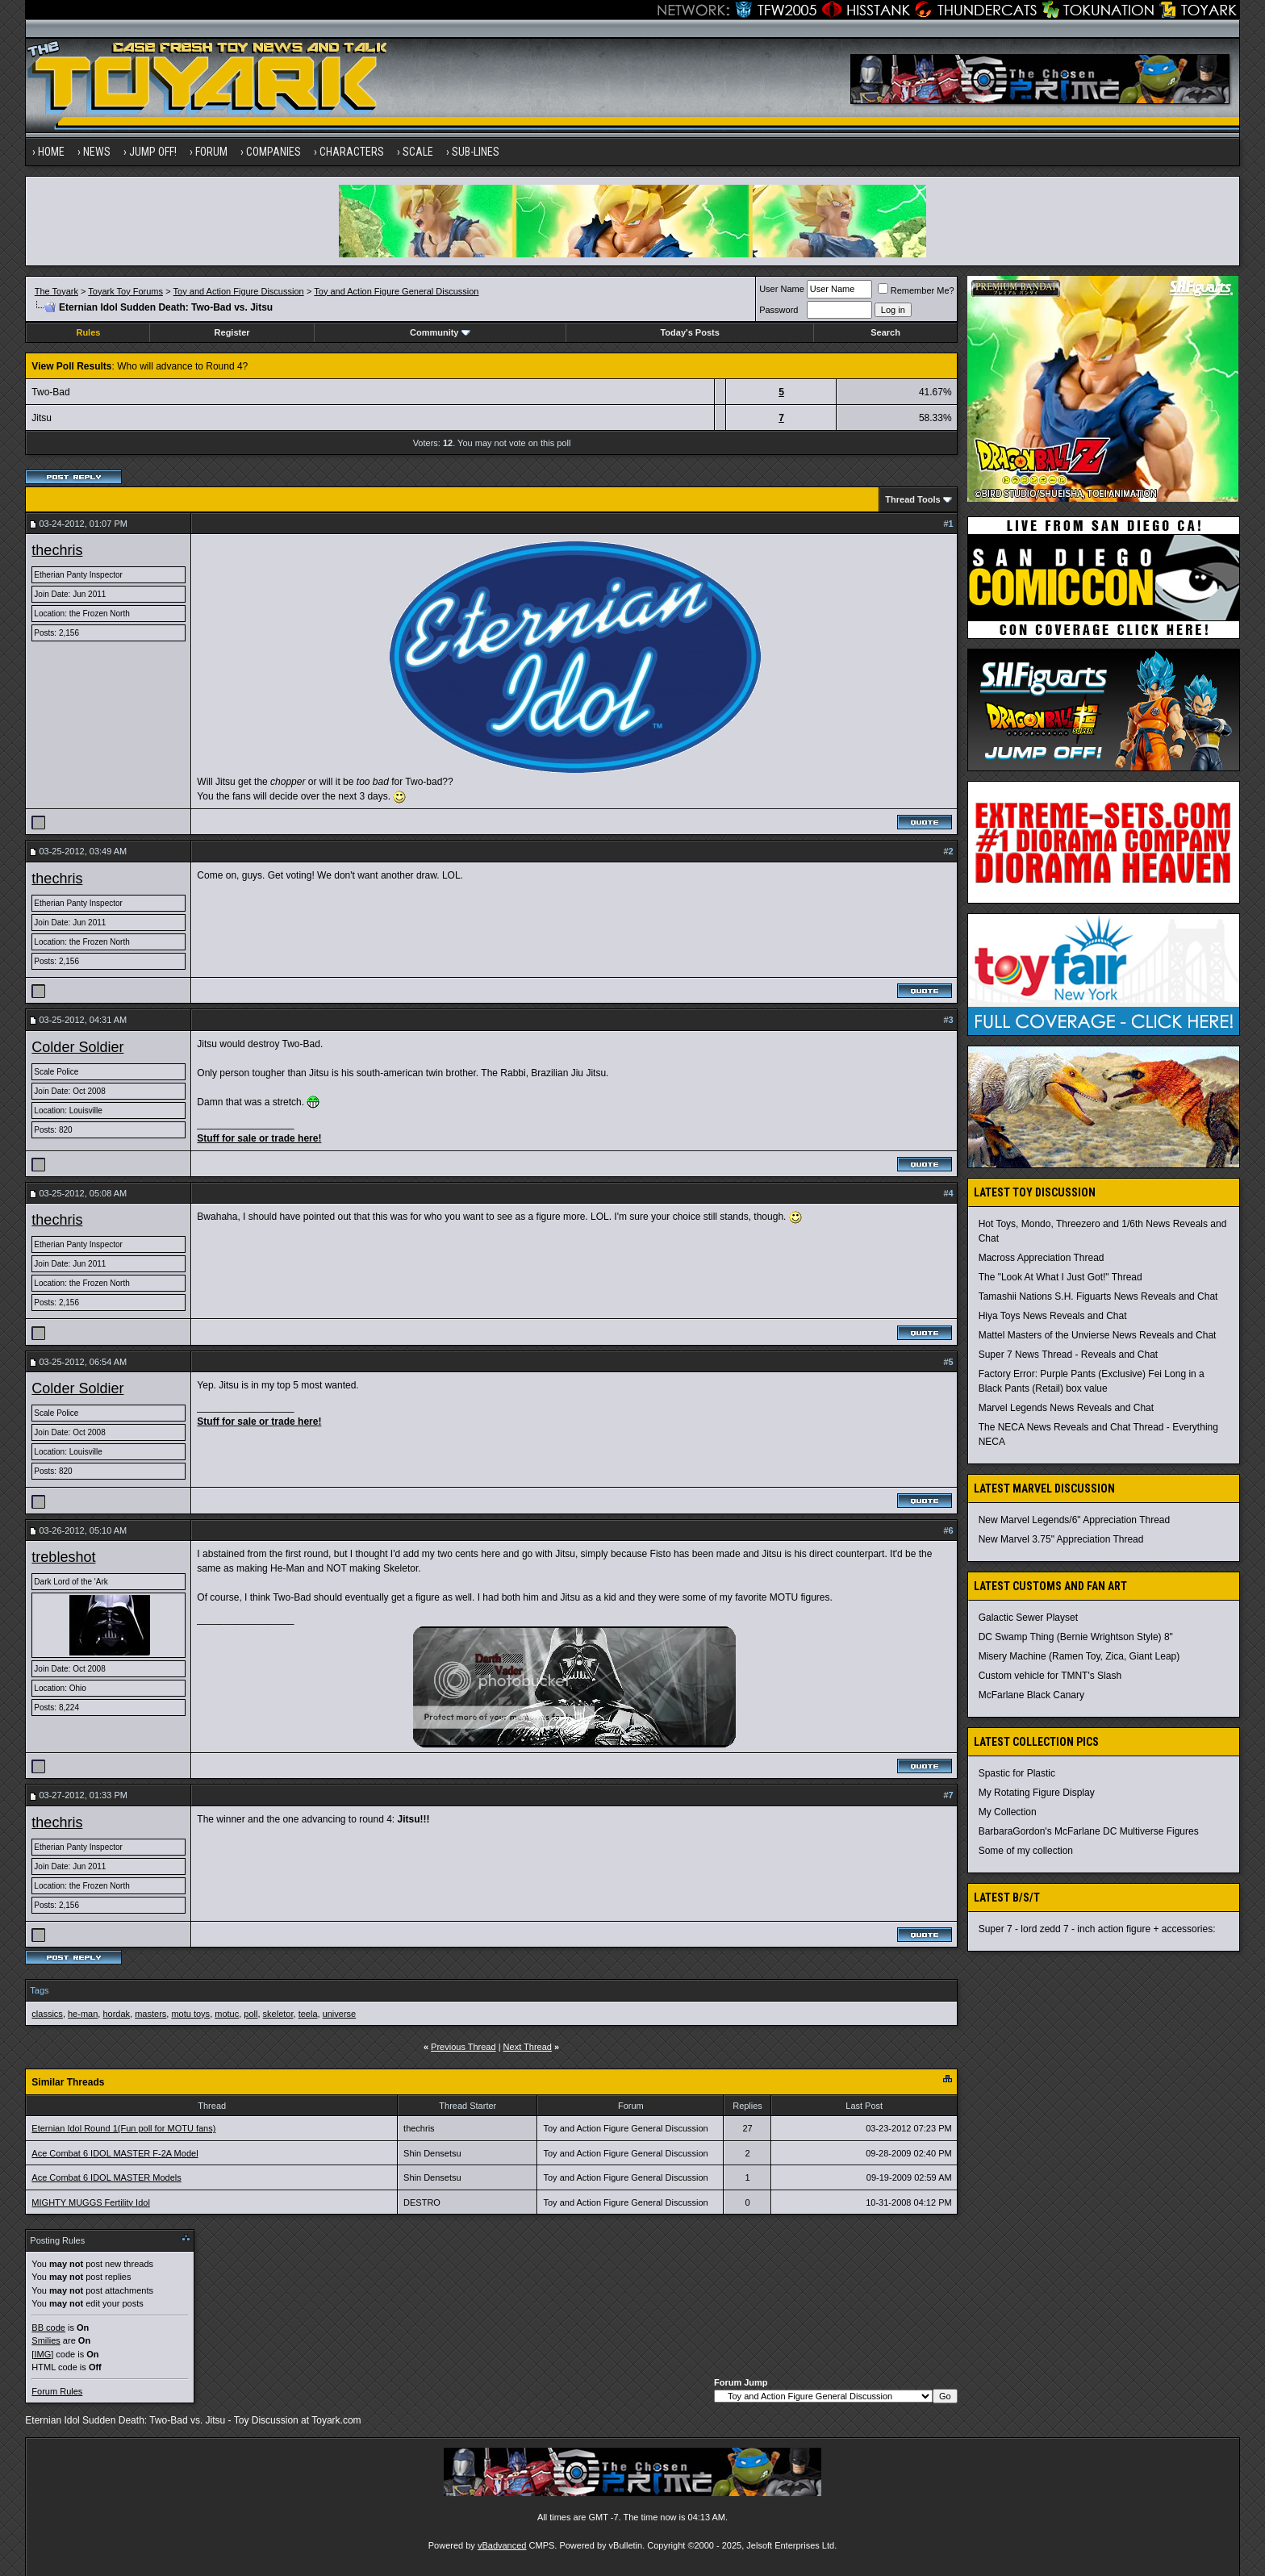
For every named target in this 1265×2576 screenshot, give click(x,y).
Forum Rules (56, 2391)
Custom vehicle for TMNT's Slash (1050, 1675)
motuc (227, 2014)
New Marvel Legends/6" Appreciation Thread (1075, 1520)
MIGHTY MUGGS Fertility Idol (90, 2202)
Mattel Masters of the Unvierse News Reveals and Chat (1098, 1335)
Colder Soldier (77, 1047)
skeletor (278, 2014)
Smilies (45, 2340)
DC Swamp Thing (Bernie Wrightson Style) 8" (1076, 1637)
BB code (48, 2327)
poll (250, 2014)
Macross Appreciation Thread (1041, 1257)
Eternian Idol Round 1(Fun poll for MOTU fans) (123, 2128)
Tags (39, 1990)
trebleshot (63, 1557)
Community (440, 332)
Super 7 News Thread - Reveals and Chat (1069, 1354)
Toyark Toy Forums (125, 291)
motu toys (190, 2014)
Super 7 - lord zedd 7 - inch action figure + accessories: (1097, 1929)
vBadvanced (502, 2545)
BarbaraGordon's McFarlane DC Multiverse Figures (1089, 1831)
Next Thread (527, 2047)
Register (232, 332)
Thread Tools (912, 499)
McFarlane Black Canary (1031, 1695)
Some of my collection (1026, 1850)
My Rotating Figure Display (1037, 1792)
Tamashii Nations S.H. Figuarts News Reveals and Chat (1098, 1296)
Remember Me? (916, 290)
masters (150, 2014)
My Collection (1008, 1812)
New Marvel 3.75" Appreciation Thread (1061, 1539)
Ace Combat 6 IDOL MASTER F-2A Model (114, 2153)
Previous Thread (463, 2047)
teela (308, 2014)
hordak (116, 2014)
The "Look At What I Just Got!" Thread (1060, 1277)
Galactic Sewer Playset (1028, 1617)
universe (340, 2014)
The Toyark (56, 291)
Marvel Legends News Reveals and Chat (1066, 1407)
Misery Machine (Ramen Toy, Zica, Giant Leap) (1079, 1656)
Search (885, 332)
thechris (56, 550)
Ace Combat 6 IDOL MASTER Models (106, 2177)
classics (47, 2014)
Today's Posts (689, 332)
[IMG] (42, 2354)
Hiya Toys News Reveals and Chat (1053, 1315)
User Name (781, 289)
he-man (83, 2014)
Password (778, 310)
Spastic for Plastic (1017, 1773)
